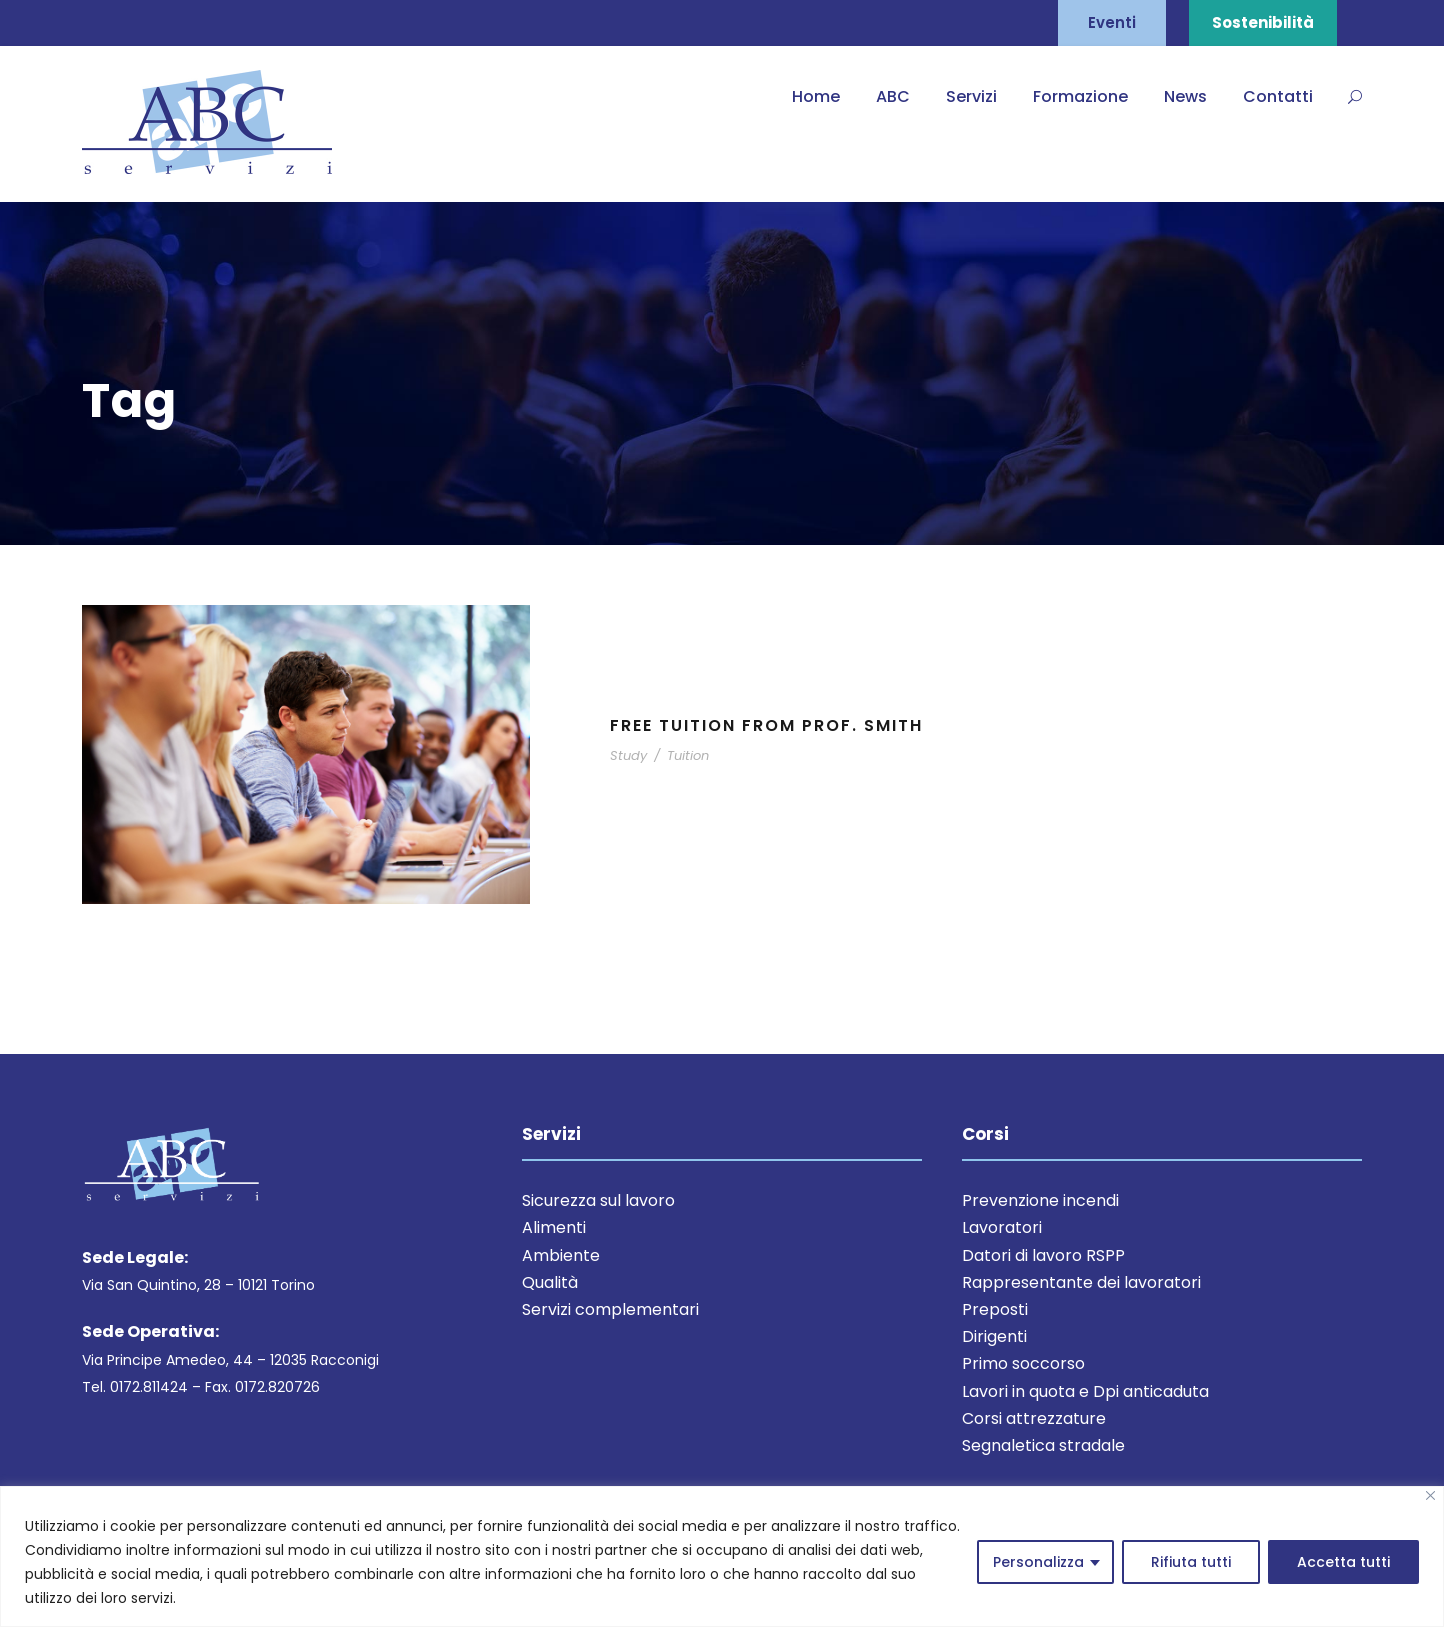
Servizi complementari (610, 1309)
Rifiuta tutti (1191, 1562)
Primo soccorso (1023, 1363)
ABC (893, 96)
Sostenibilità (1263, 22)
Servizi (971, 96)
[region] (722, 1556)
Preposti (995, 1309)
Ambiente (561, 1255)
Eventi (1112, 22)
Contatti (1278, 96)
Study (628, 755)
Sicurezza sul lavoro (598, 1200)
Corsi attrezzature (1034, 1418)
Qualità (550, 1282)
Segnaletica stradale (1043, 1445)
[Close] (1430, 1495)
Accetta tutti (1343, 1562)
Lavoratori (1002, 1227)
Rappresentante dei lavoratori (1081, 1282)
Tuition (688, 755)
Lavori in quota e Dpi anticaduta (1085, 1391)
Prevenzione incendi (1040, 1200)
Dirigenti (994, 1336)
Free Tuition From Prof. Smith (766, 725)
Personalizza (1038, 1562)
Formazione (1080, 96)
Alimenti (554, 1227)
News (1185, 96)
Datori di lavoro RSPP (1043, 1255)
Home (816, 96)
